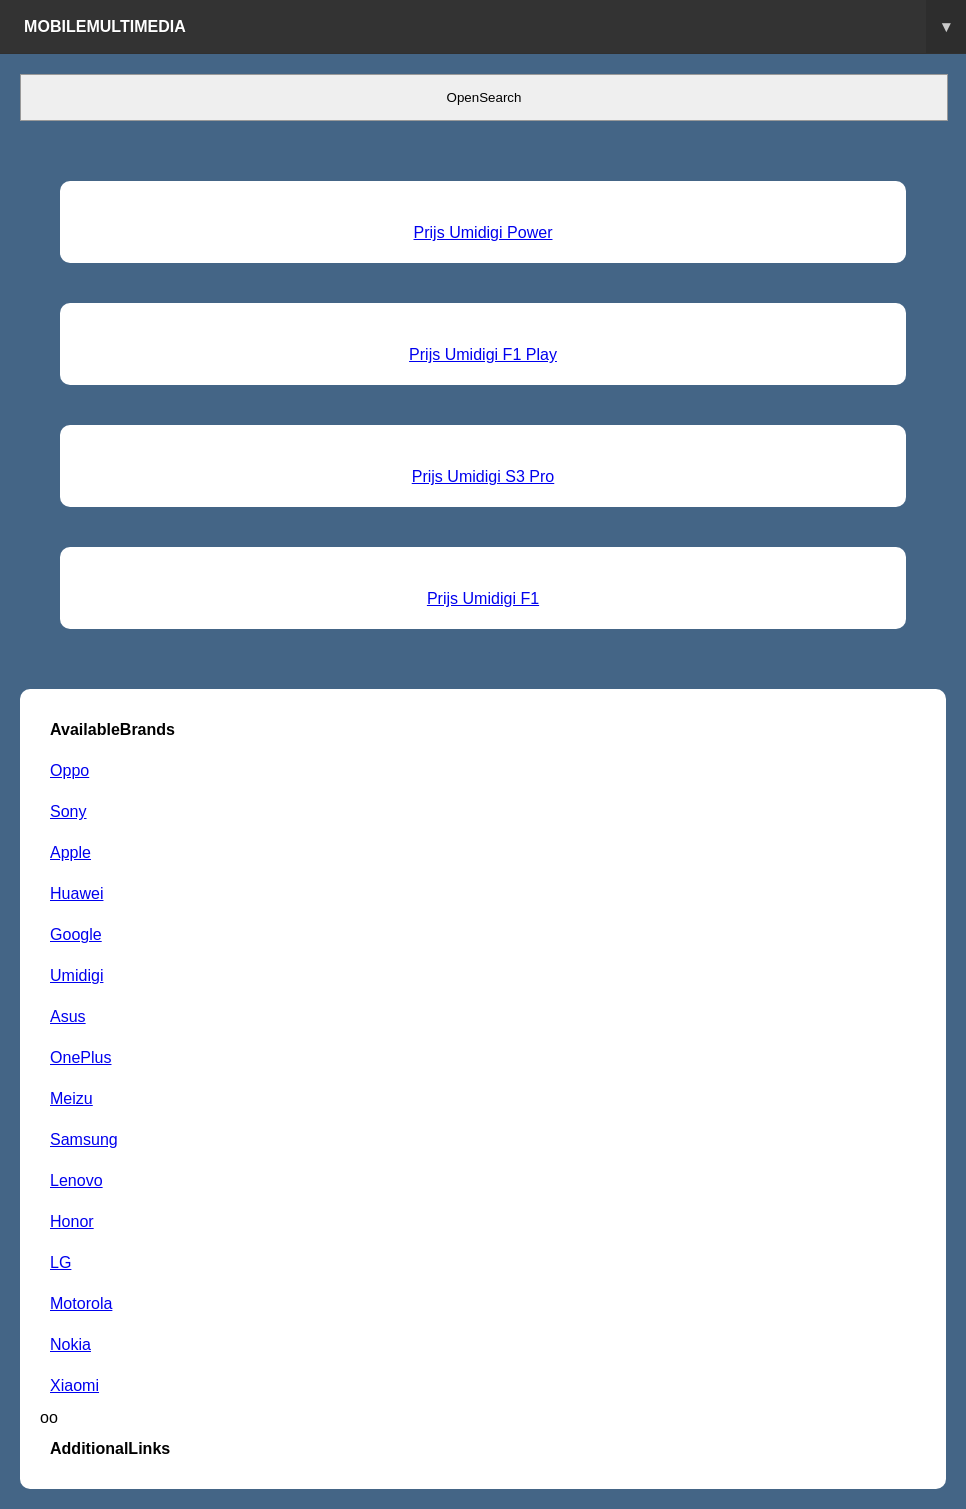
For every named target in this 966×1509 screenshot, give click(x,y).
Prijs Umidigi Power (483, 232)
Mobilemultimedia (495, 26)
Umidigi (76, 975)
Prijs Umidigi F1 (483, 598)
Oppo (69, 770)
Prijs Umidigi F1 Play (483, 354)
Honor (72, 1221)
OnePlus (81, 1057)
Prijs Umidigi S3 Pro (483, 476)
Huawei (76, 893)
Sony (68, 811)
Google (76, 934)
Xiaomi (74, 1385)
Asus (68, 1016)
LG (60, 1262)
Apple (70, 852)
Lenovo (76, 1180)
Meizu (71, 1098)
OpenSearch (484, 97)
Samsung (84, 1139)
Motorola (81, 1303)
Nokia (70, 1344)
